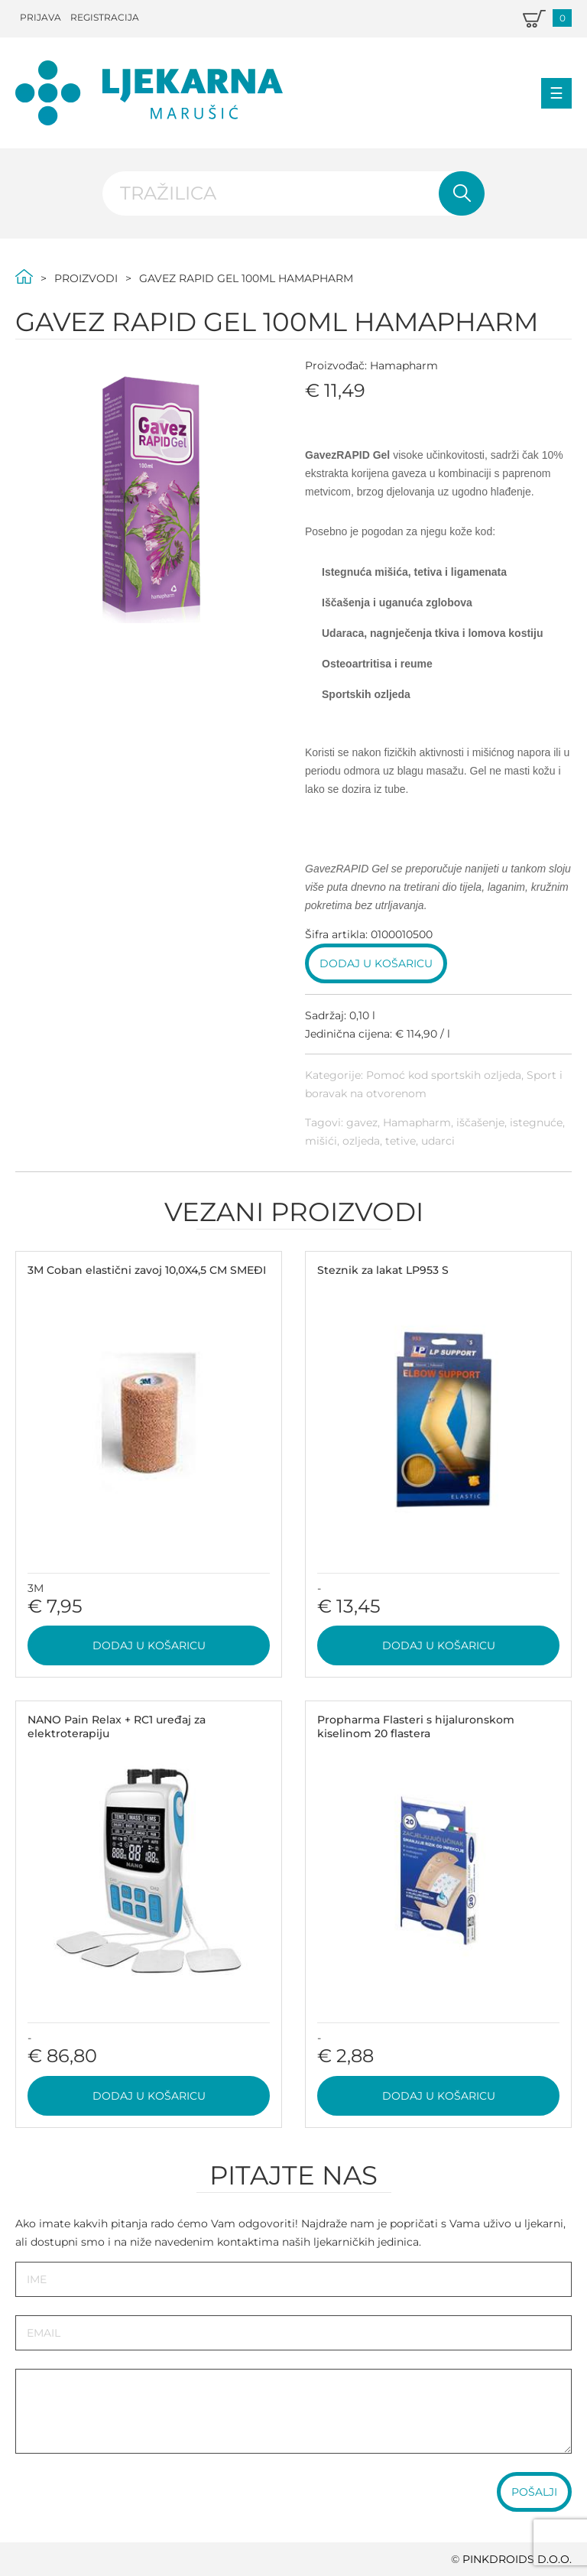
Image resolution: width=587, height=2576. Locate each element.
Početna (24, 276)
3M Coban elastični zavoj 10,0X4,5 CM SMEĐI (147, 1270)
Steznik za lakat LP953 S (383, 1270)
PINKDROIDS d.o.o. (517, 2559)
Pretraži (462, 193)
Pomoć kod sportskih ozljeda (443, 1075)
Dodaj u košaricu (376, 963)
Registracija (104, 17)
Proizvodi (86, 278)
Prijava (40, 17)
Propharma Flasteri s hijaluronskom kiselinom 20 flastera (415, 1726)
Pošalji (534, 2492)
